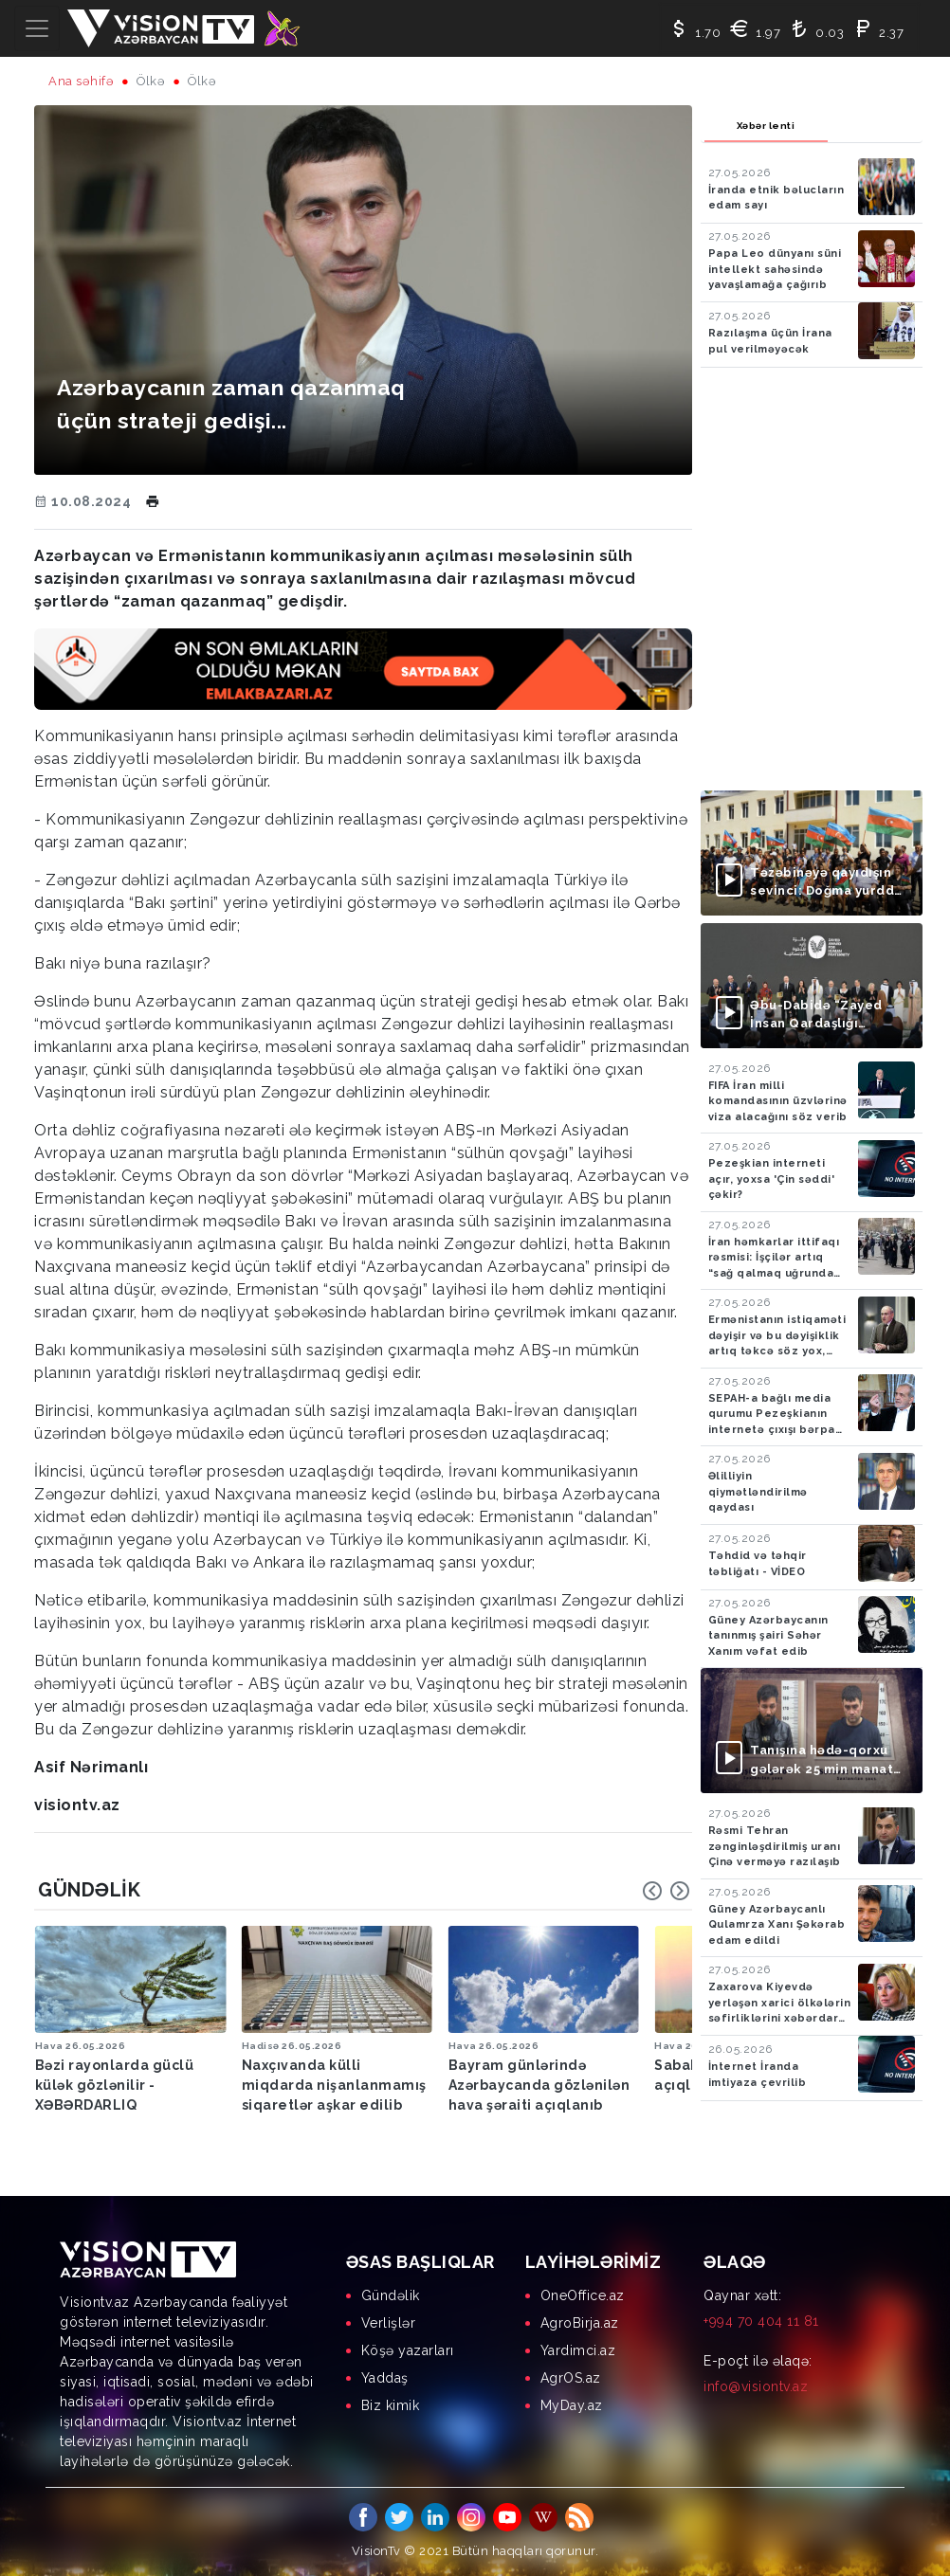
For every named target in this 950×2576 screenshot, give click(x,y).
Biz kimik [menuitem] (390, 2404)
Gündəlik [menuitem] (390, 2294)
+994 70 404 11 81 (761, 2320)
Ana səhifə (81, 81)
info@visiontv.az (755, 2385)
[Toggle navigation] (37, 28)
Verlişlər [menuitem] (388, 2322)
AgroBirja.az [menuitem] (579, 2322)
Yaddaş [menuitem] (385, 2377)
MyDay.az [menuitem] (571, 2404)
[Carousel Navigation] (666, 1891)
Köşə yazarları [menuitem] (407, 2349)
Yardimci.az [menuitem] (578, 2349)
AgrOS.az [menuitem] (570, 2377)
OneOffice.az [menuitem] (582, 2294)
